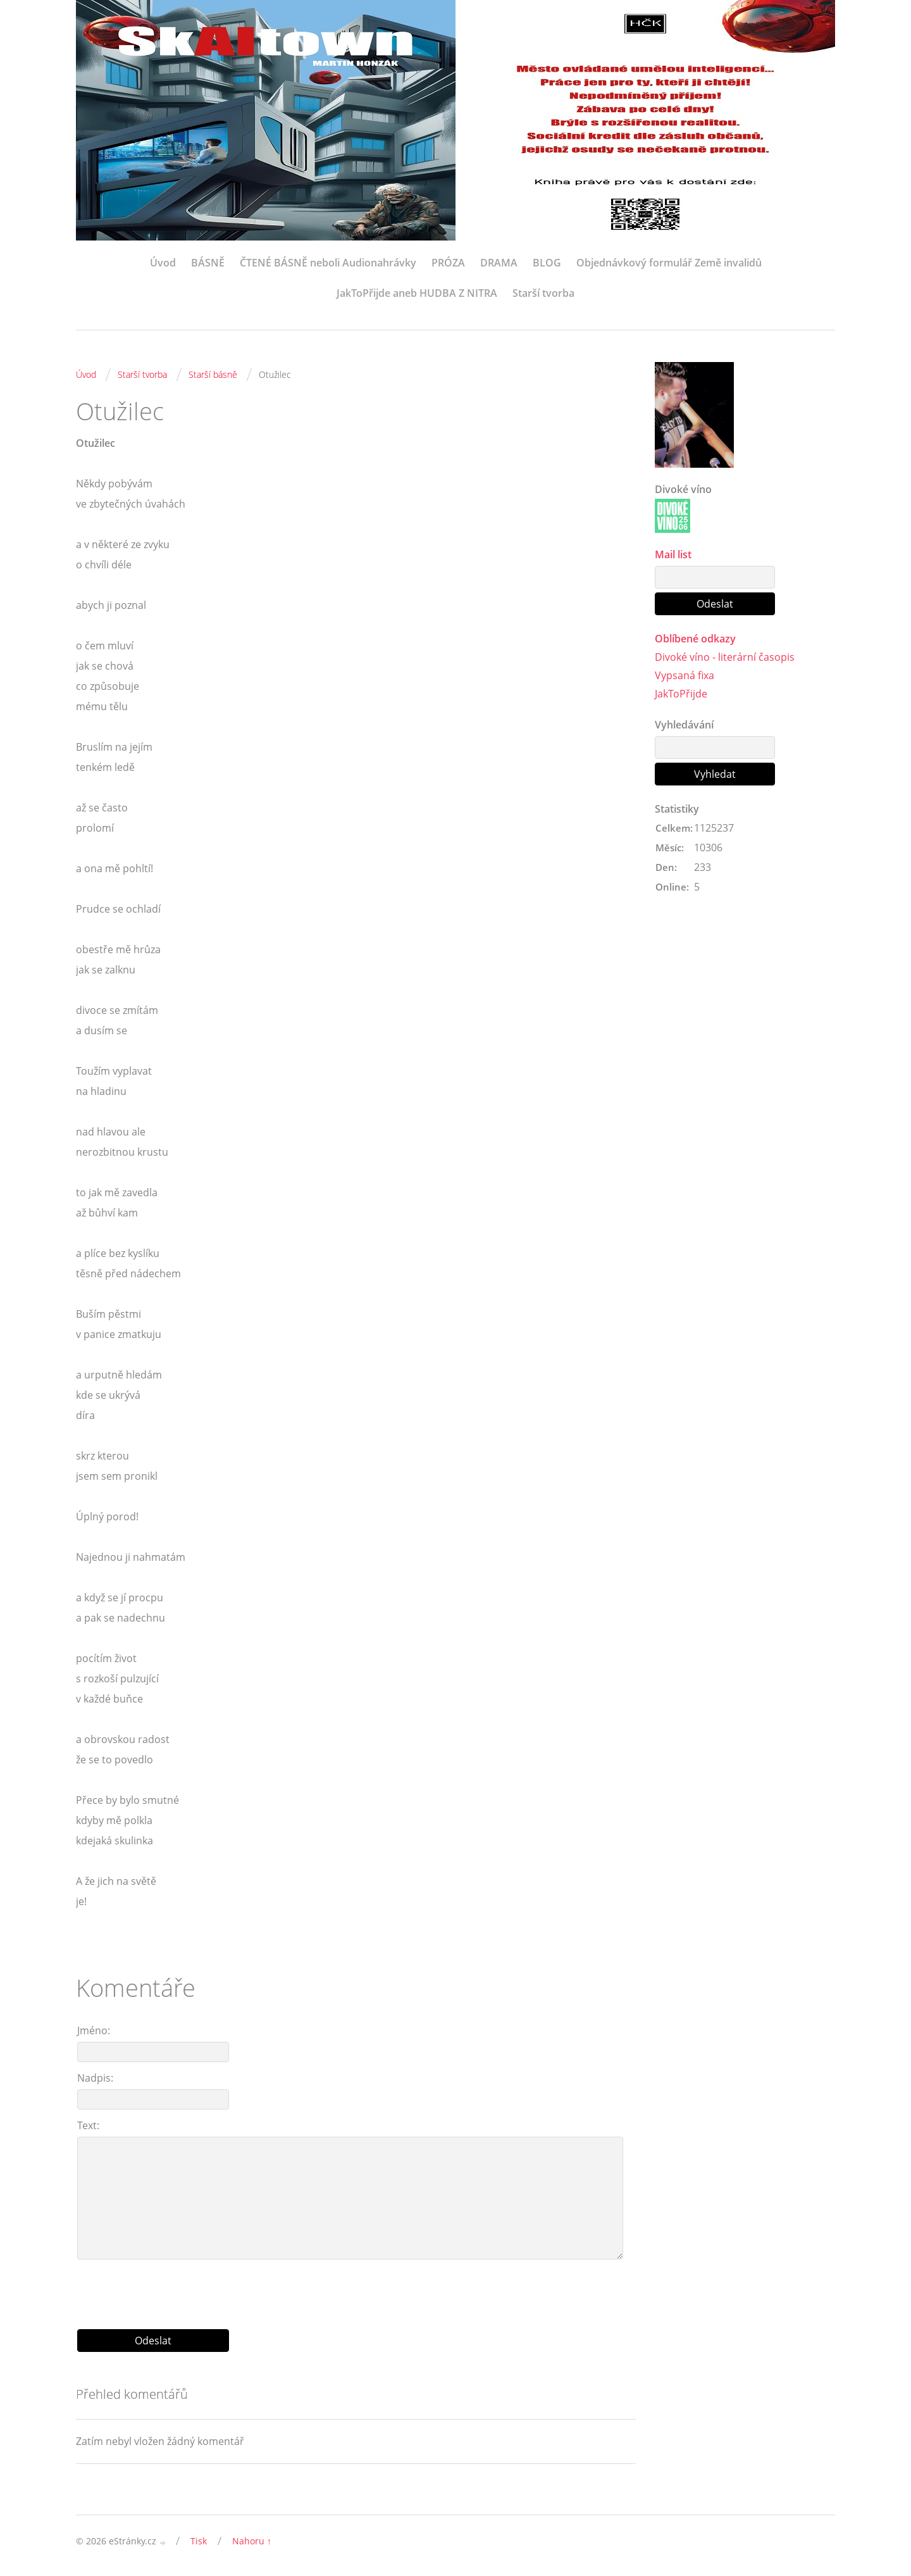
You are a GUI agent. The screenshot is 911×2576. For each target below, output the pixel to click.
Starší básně (213, 374)
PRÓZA (448, 263)
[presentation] (356, 2289)
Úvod (163, 263)
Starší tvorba (543, 293)
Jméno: (93, 2030)
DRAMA (498, 263)
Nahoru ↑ (251, 2541)
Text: (88, 2125)
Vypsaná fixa (684, 675)
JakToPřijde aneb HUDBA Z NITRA (417, 293)
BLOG (547, 263)
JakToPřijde (681, 694)
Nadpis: (95, 2078)
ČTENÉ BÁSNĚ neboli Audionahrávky (328, 263)
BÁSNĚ (208, 263)
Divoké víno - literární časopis (725, 657)
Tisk (198, 2541)
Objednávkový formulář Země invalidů (669, 263)
